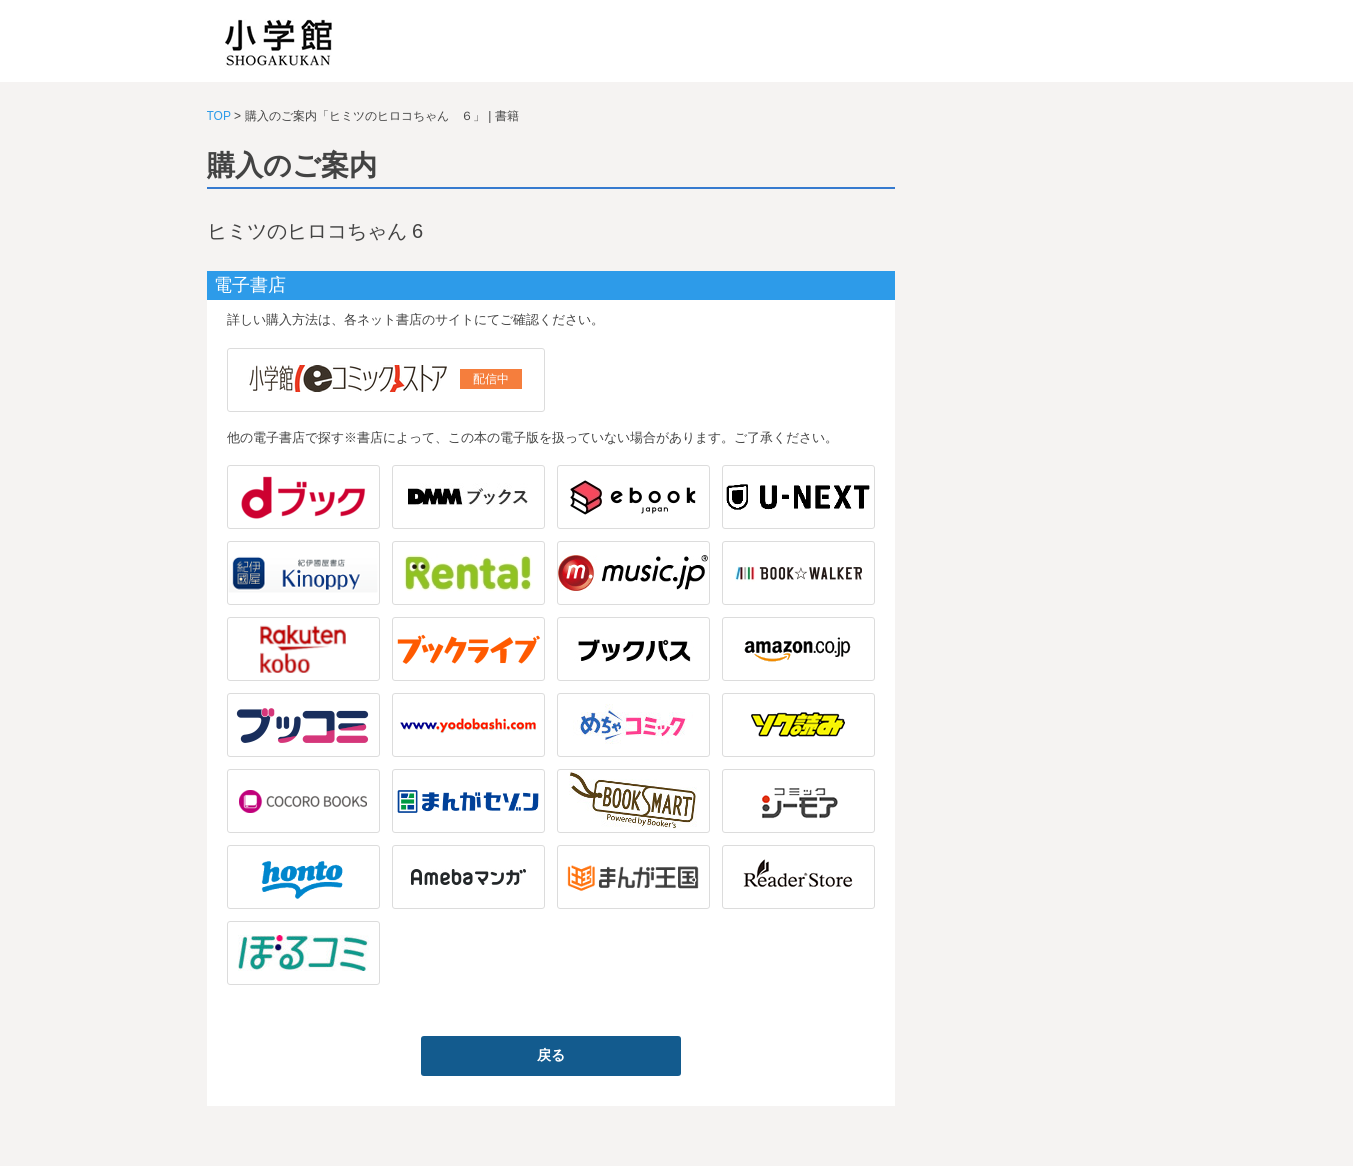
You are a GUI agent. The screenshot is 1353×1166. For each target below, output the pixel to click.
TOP (219, 116)
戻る (551, 1055)
